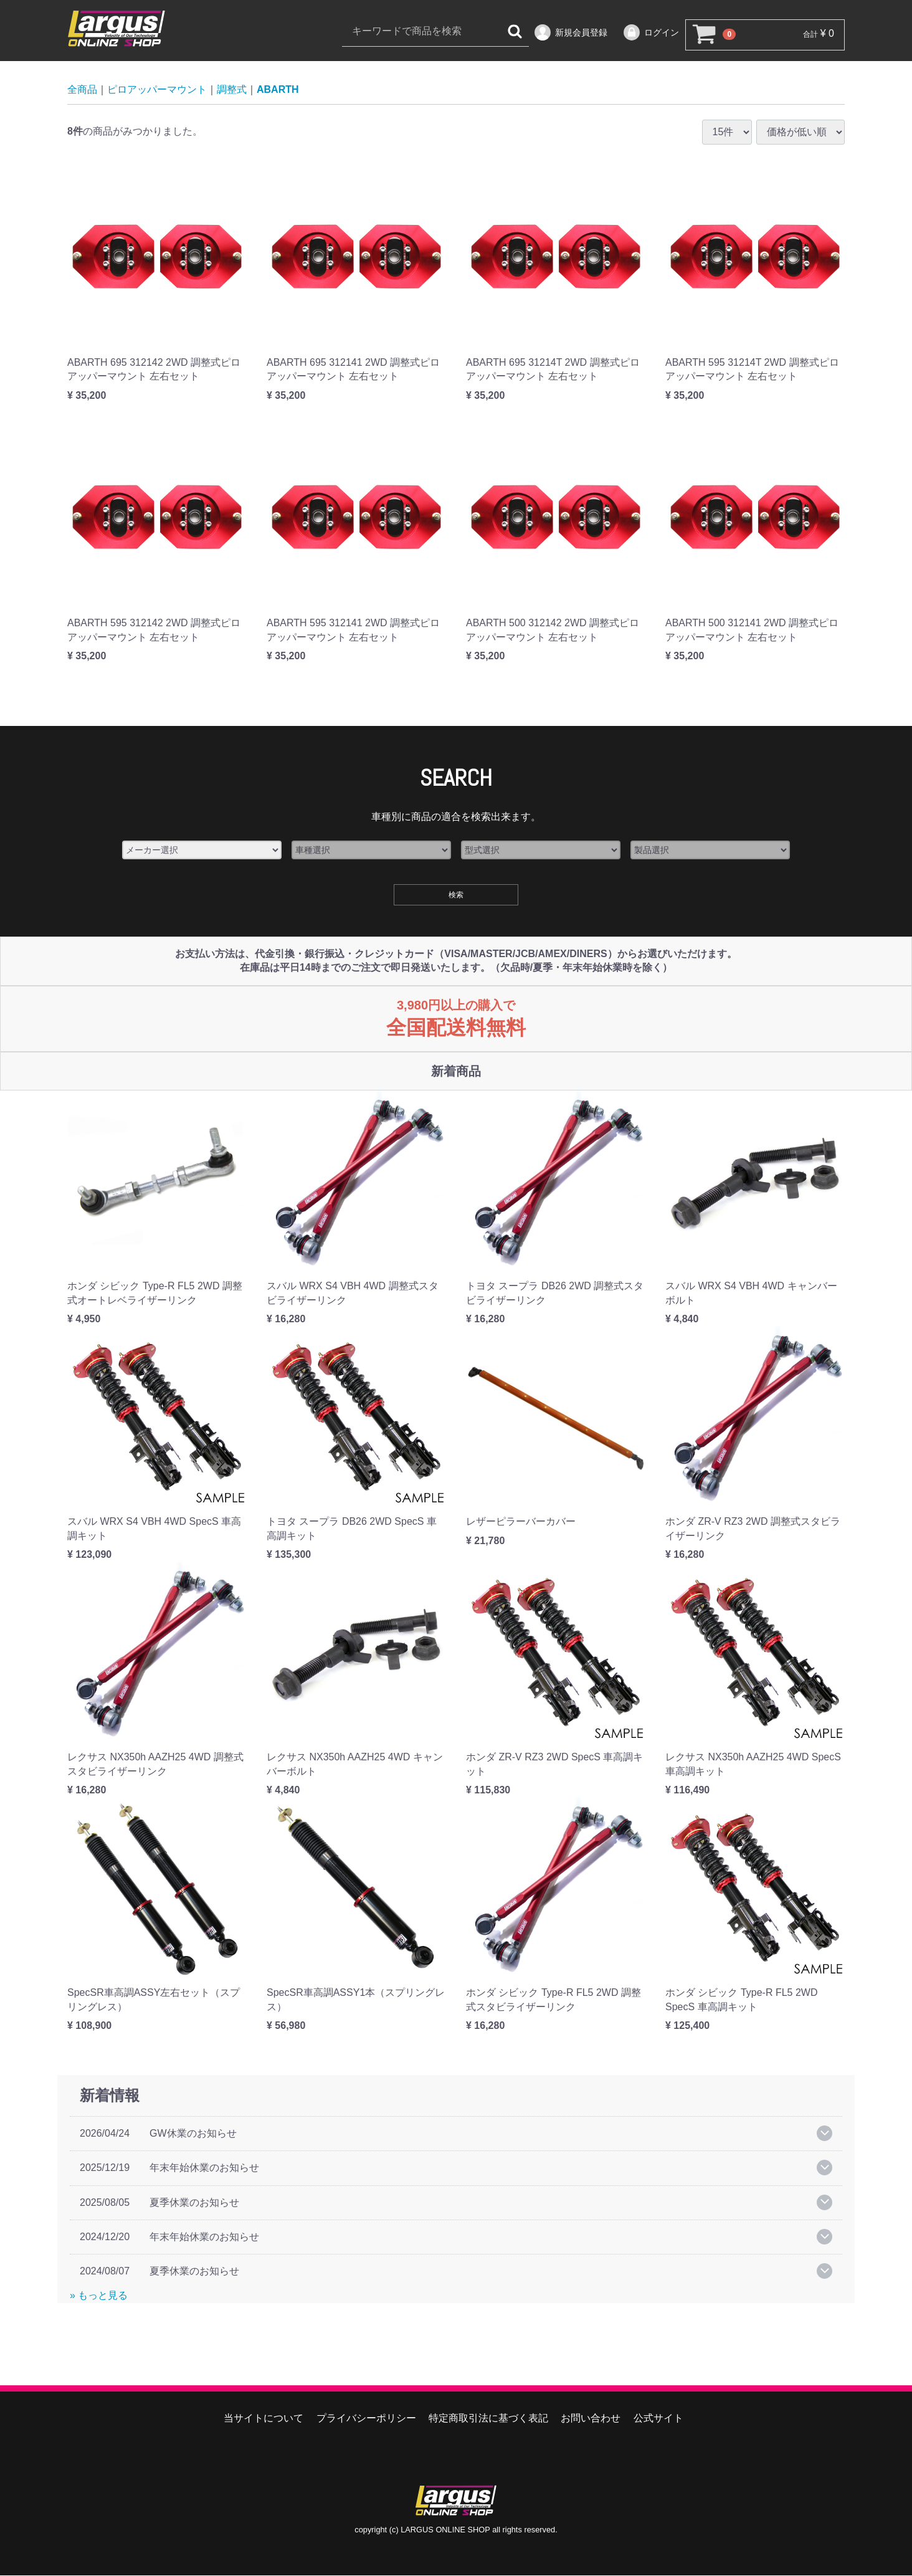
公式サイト (658, 2418)
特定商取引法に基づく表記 (488, 2418)
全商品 (82, 90)
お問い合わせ (590, 2418)
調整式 (232, 90)
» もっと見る (99, 2295)
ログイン (650, 32)
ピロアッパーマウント (157, 90)
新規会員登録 (570, 32)
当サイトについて (263, 2418)
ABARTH (278, 90)
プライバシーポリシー (366, 2418)
